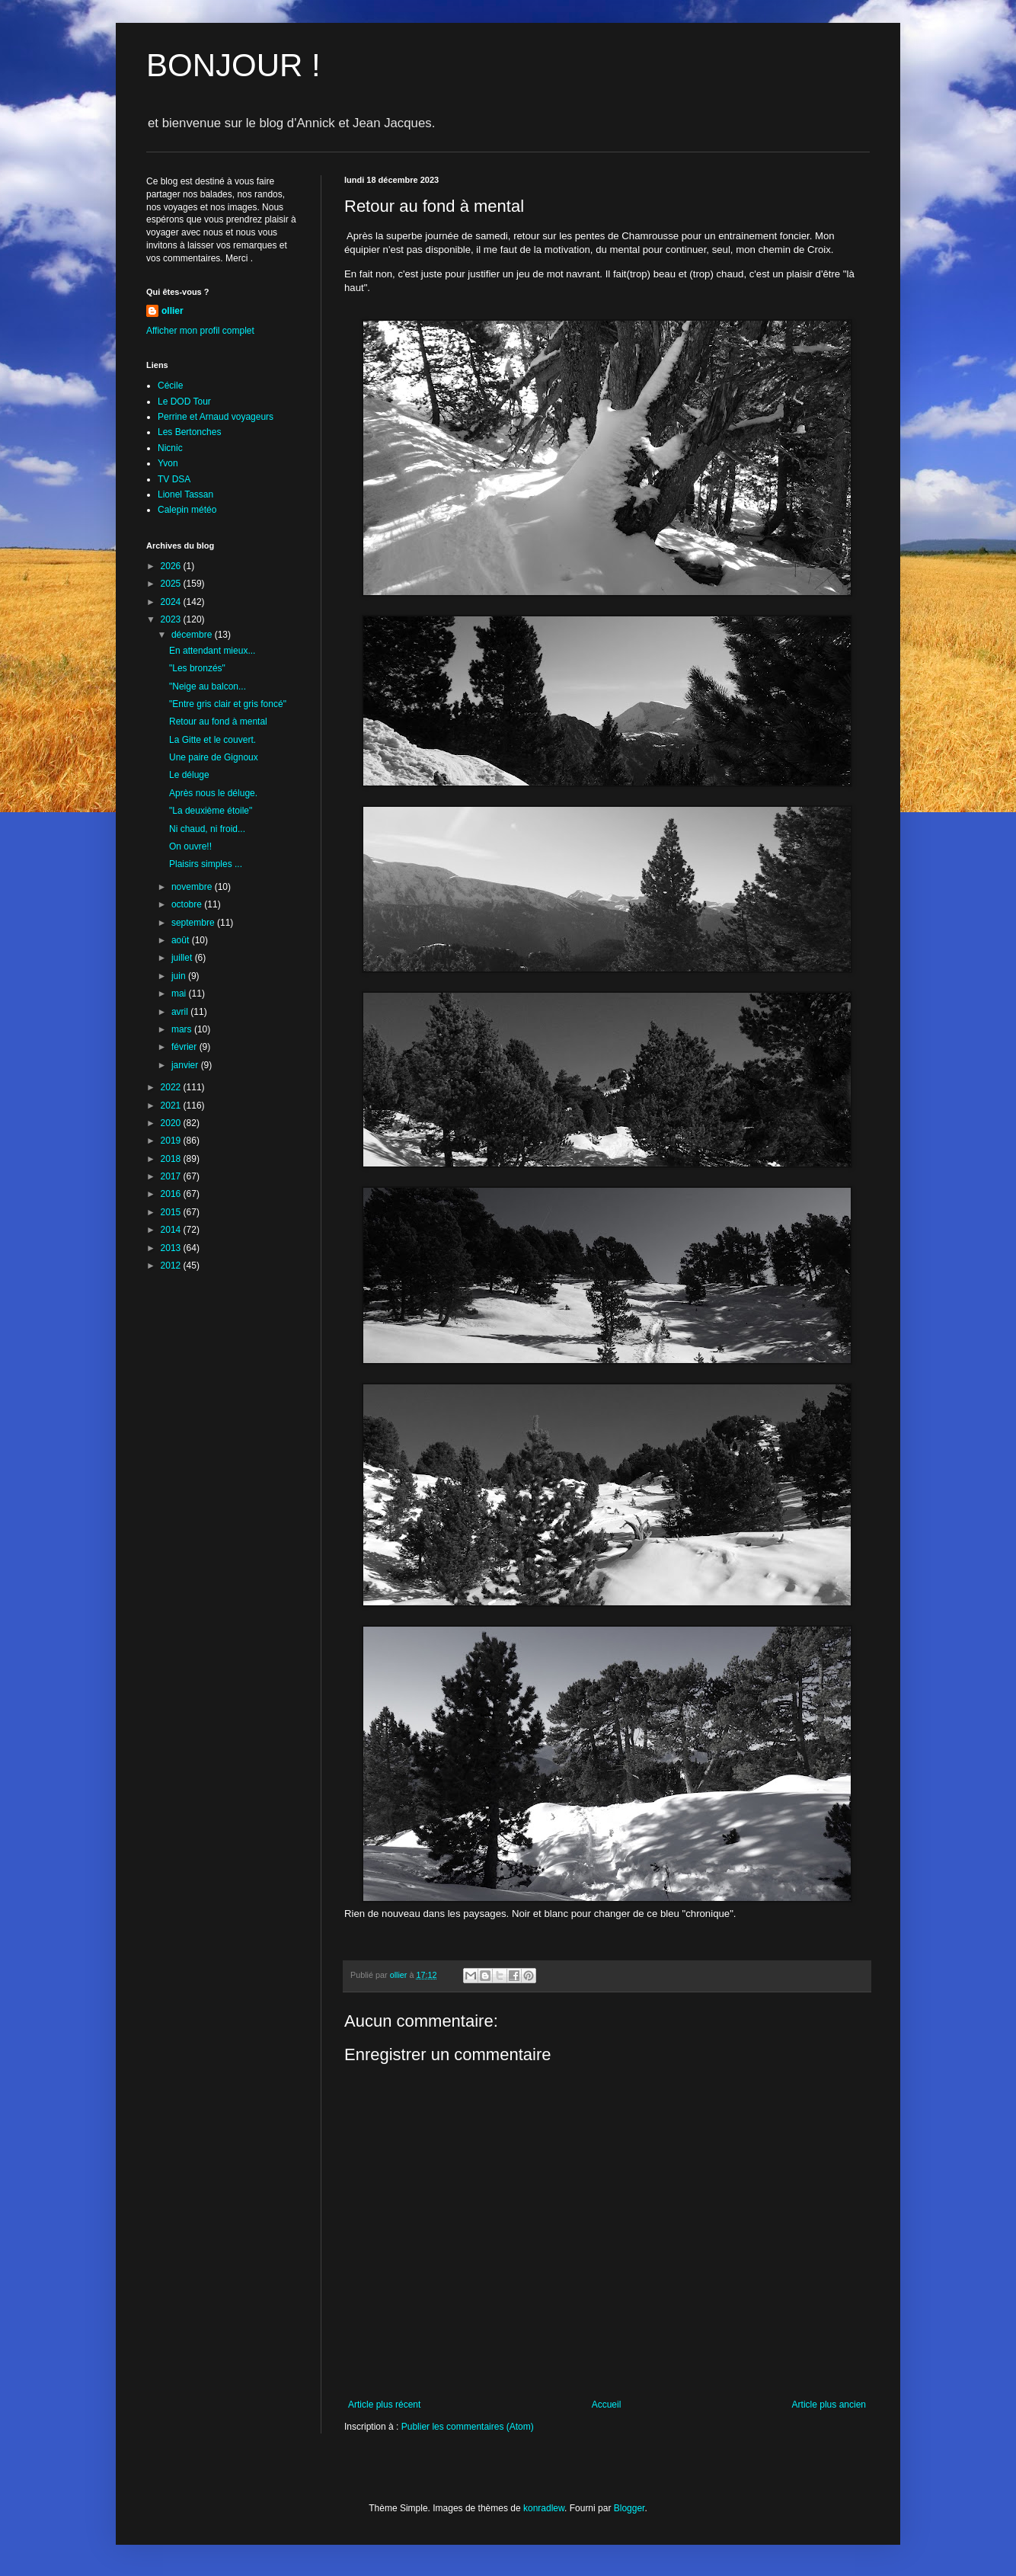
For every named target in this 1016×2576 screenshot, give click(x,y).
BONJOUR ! (233, 65)
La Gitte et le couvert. (212, 739)
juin (179, 976)
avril (180, 1011)
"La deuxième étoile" (210, 810)
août (181, 940)
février (185, 1047)
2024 (172, 602)
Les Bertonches (189, 432)
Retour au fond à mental (218, 721)
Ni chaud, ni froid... (207, 829)
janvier (186, 1065)
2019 (172, 1140)
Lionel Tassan (185, 494)
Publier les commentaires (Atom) (467, 2426)
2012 (172, 1265)
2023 (172, 619)
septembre (194, 922)
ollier (172, 311)
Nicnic (170, 448)
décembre (193, 634)
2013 (172, 1248)
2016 (172, 1194)
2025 (172, 583)
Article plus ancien (829, 2404)
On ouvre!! (190, 846)
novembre (193, 887)
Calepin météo (187, 509)
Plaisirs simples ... (205, 864)
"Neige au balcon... (207, 686)
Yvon (168, 463)
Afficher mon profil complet (200, 330)
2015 (172, 1212)
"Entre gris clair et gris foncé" (227, 704)
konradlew (543, 2508)
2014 (172, 1229)
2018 (172, 1159)
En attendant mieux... (212, 650)
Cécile (170, 385)
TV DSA (174, 479)
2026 (172, 566)
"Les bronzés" (197, 668)
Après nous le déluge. (213, 793)
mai (180, 993)
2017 (172, 1176)
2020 (172, 1123)
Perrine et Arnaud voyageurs (215, 416)
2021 (172, 1105)
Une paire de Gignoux (213, 757)
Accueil (606, 2404)
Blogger (629, 2508)
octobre (187, 904)
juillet (183, 957)
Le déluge (189, 775)
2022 (172, 1087)
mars (182, 1029)
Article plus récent (384, 2404)
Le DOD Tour (184, 401)
